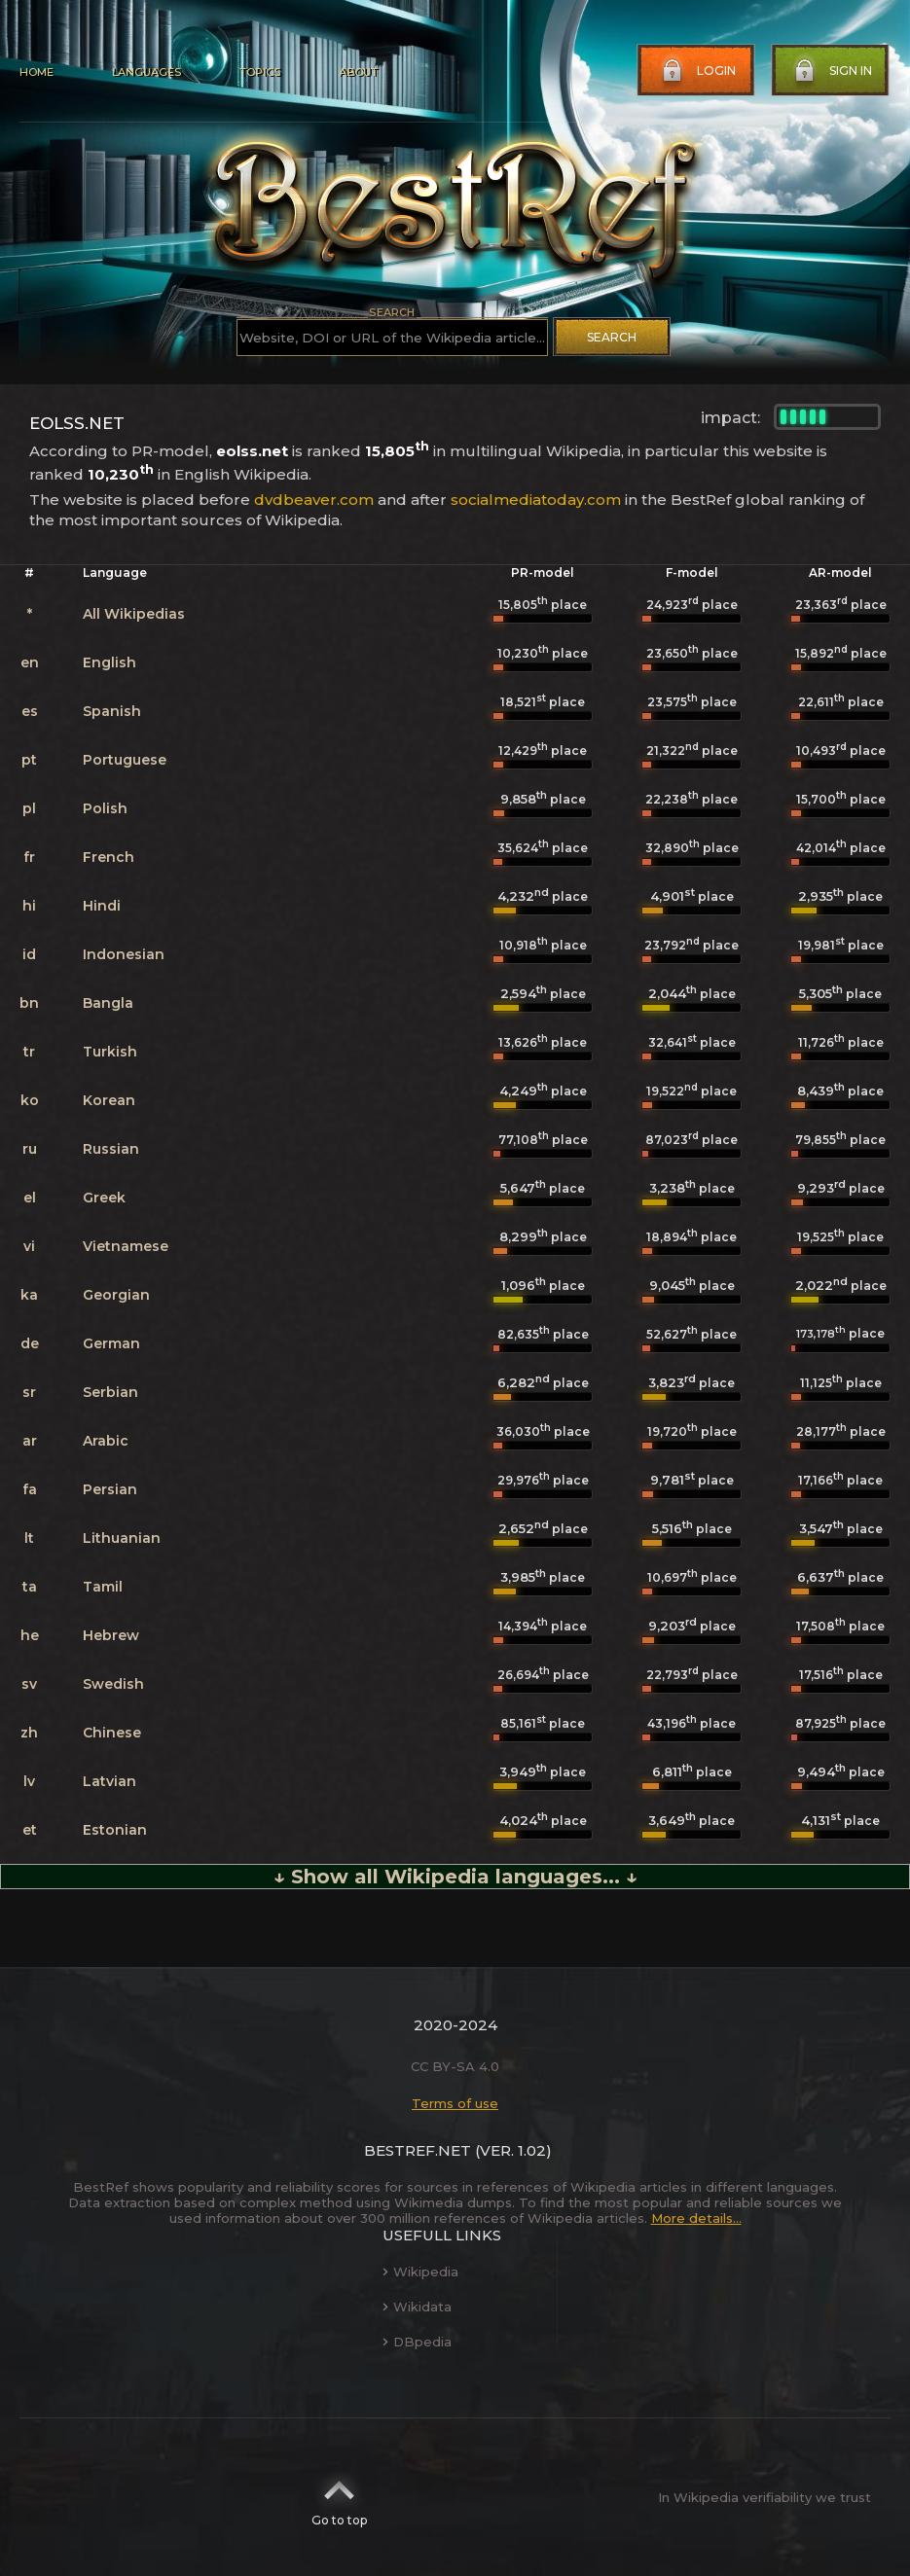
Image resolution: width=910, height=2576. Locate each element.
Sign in (831, 71)
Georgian (116, 1295)
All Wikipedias (134, 614)
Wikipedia (420, 2271)
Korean (109, 1100)
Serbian (110, 1392)
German (111, 1343)
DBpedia (417, 2341)
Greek (104, 1197)
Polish (105, 808)
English (109, 662)
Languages (146, 72)
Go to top (339, 2497)
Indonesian (123, 954)
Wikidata (417, 2306)
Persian (110, 1489)
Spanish (112, 711)
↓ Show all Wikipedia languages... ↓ (455, 1876)
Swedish (113, 1684)
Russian (111, 1149)
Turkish (110, 1051)
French (108, 857)
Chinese (112, 1732)
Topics (259, 72)
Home (36, 72)
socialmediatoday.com (536, 499)
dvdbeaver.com (314, 499)
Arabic (105, 1440)
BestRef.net (417, 2150)
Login (697, 71)
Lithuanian (122, 1538)
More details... (696, 2218)
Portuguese (124, 760)
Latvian (109, 1781)
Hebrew (111, 1635)
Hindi (102, 905)
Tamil (103, 1586)
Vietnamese (125, 1246)
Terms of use (455, 2103)
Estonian (115, 1830)
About (358, 72)
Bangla (108, 1003)
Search (612, 337)
